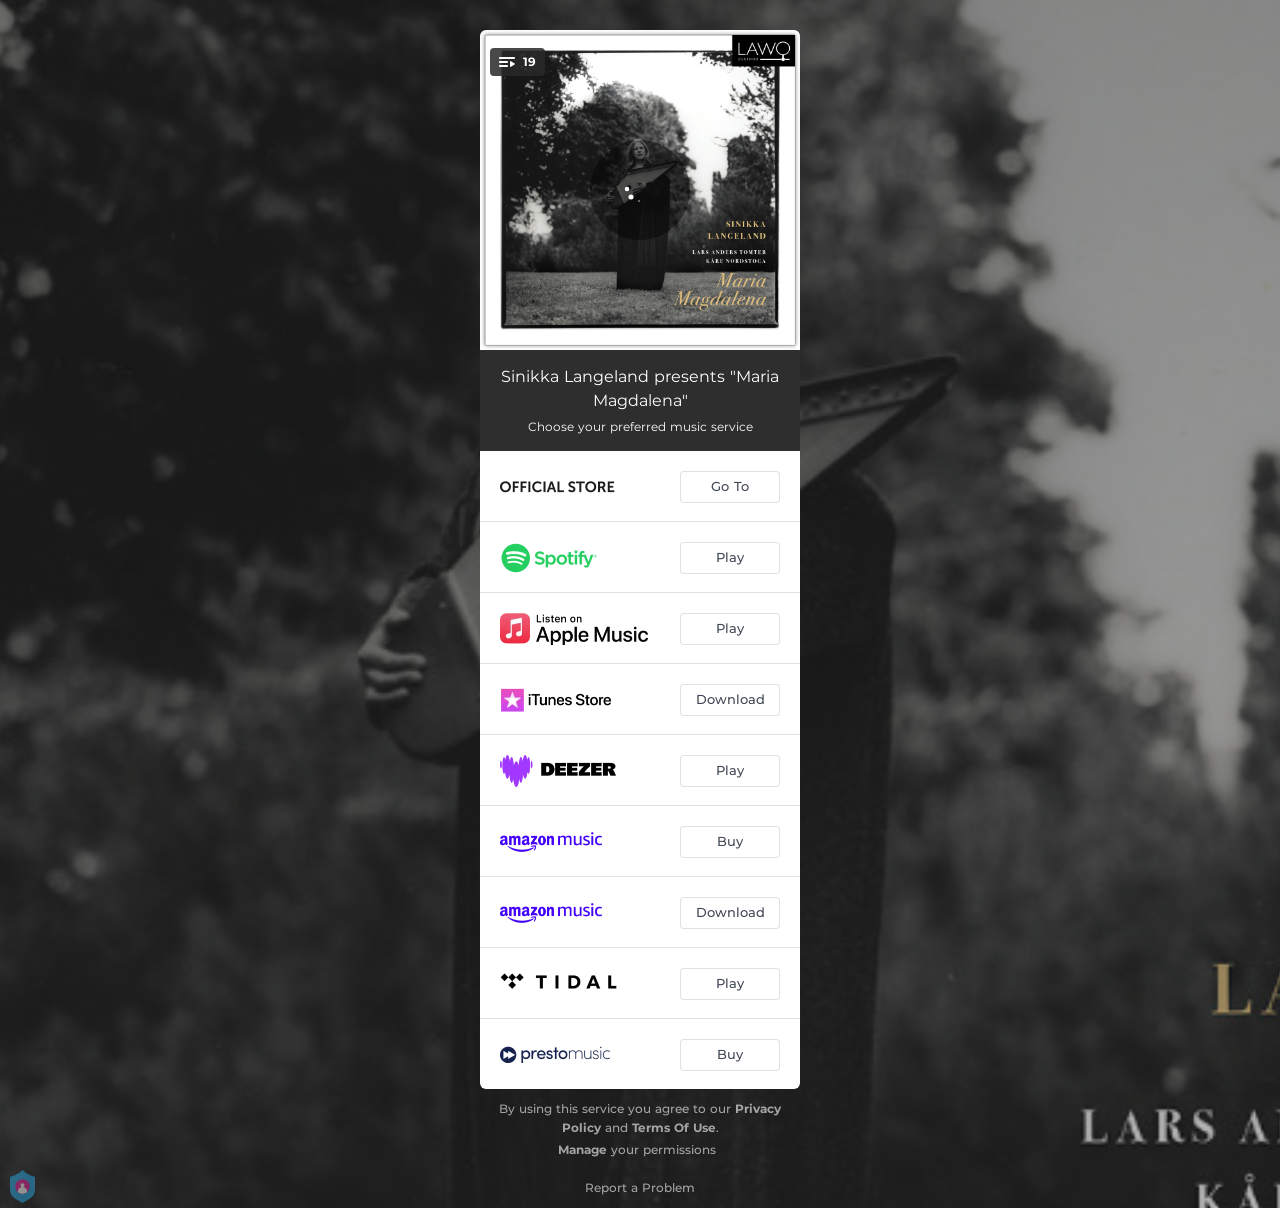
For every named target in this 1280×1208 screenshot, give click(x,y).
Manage (582, 1149)
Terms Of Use (674, 1127)
